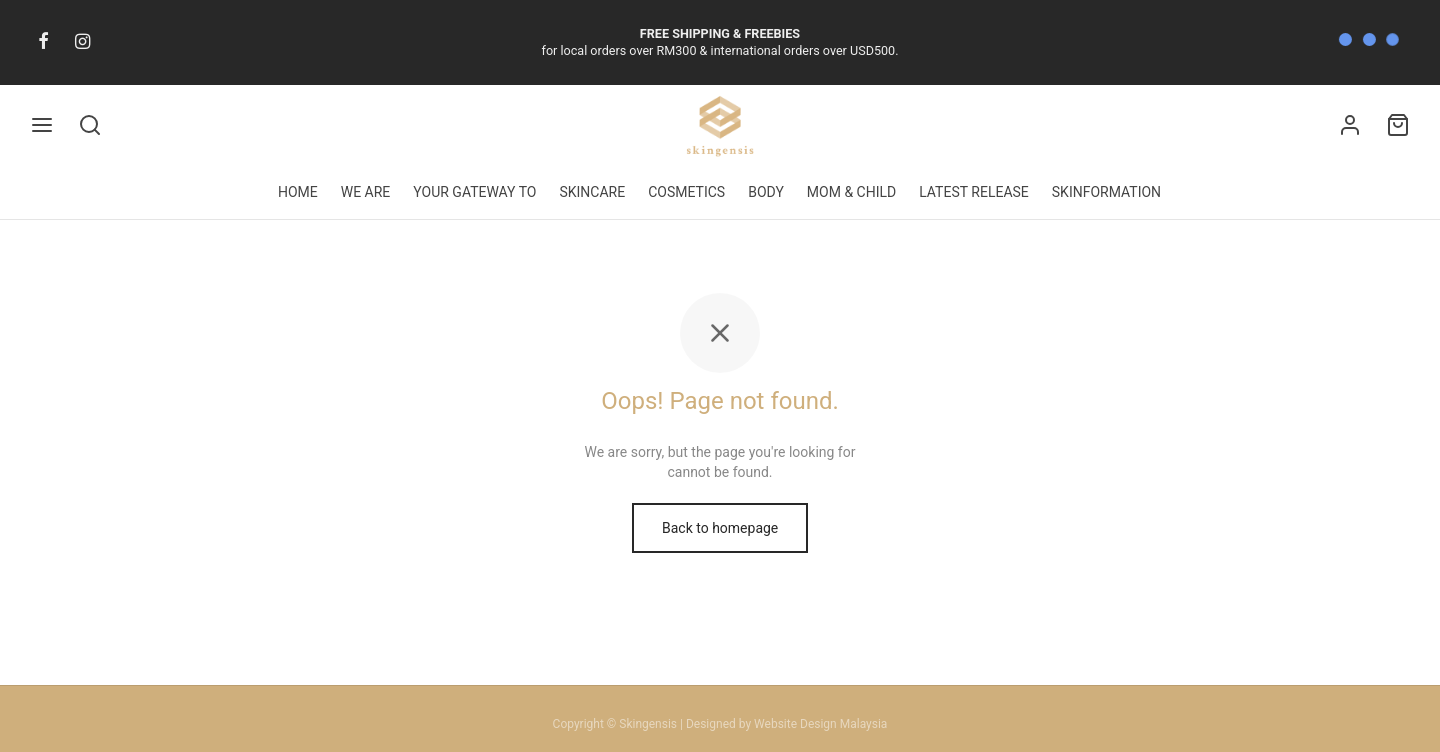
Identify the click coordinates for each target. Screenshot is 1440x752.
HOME (298, 192)
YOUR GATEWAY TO (474, 192)
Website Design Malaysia (820, 724)
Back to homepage (720, 545)
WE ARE (366, 192)
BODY (766, 192)
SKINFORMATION (1106, 192)
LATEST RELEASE (974, 192)
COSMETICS (686, 192)
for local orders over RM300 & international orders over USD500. (720, 42)
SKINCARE (592, 192)
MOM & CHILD (851, 192)
